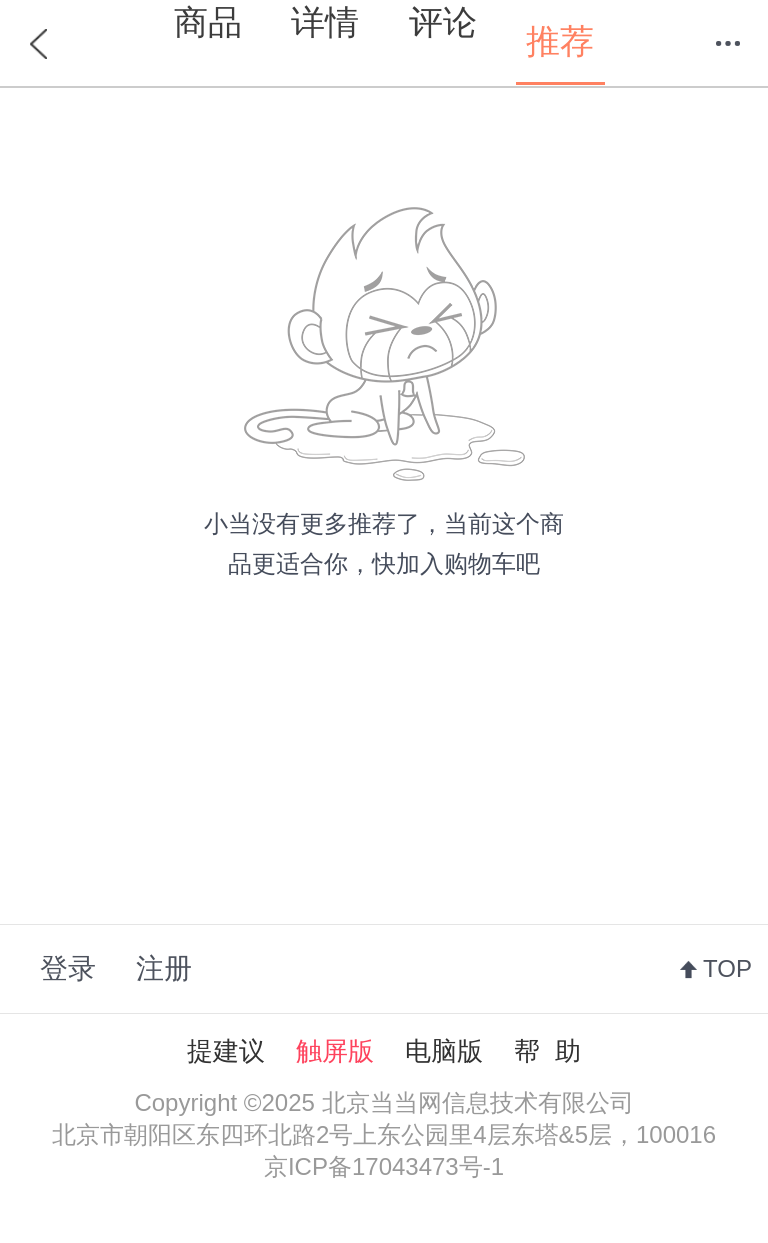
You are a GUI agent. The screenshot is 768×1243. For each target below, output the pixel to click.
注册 (164, 968)
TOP (727, 968)
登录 (68, 968)
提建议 (226, 1051)
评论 (443, 22)
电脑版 (444, 1051)
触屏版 (335, 1051)
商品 (208, 22)
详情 (325, 22)
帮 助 (547, 1051)
